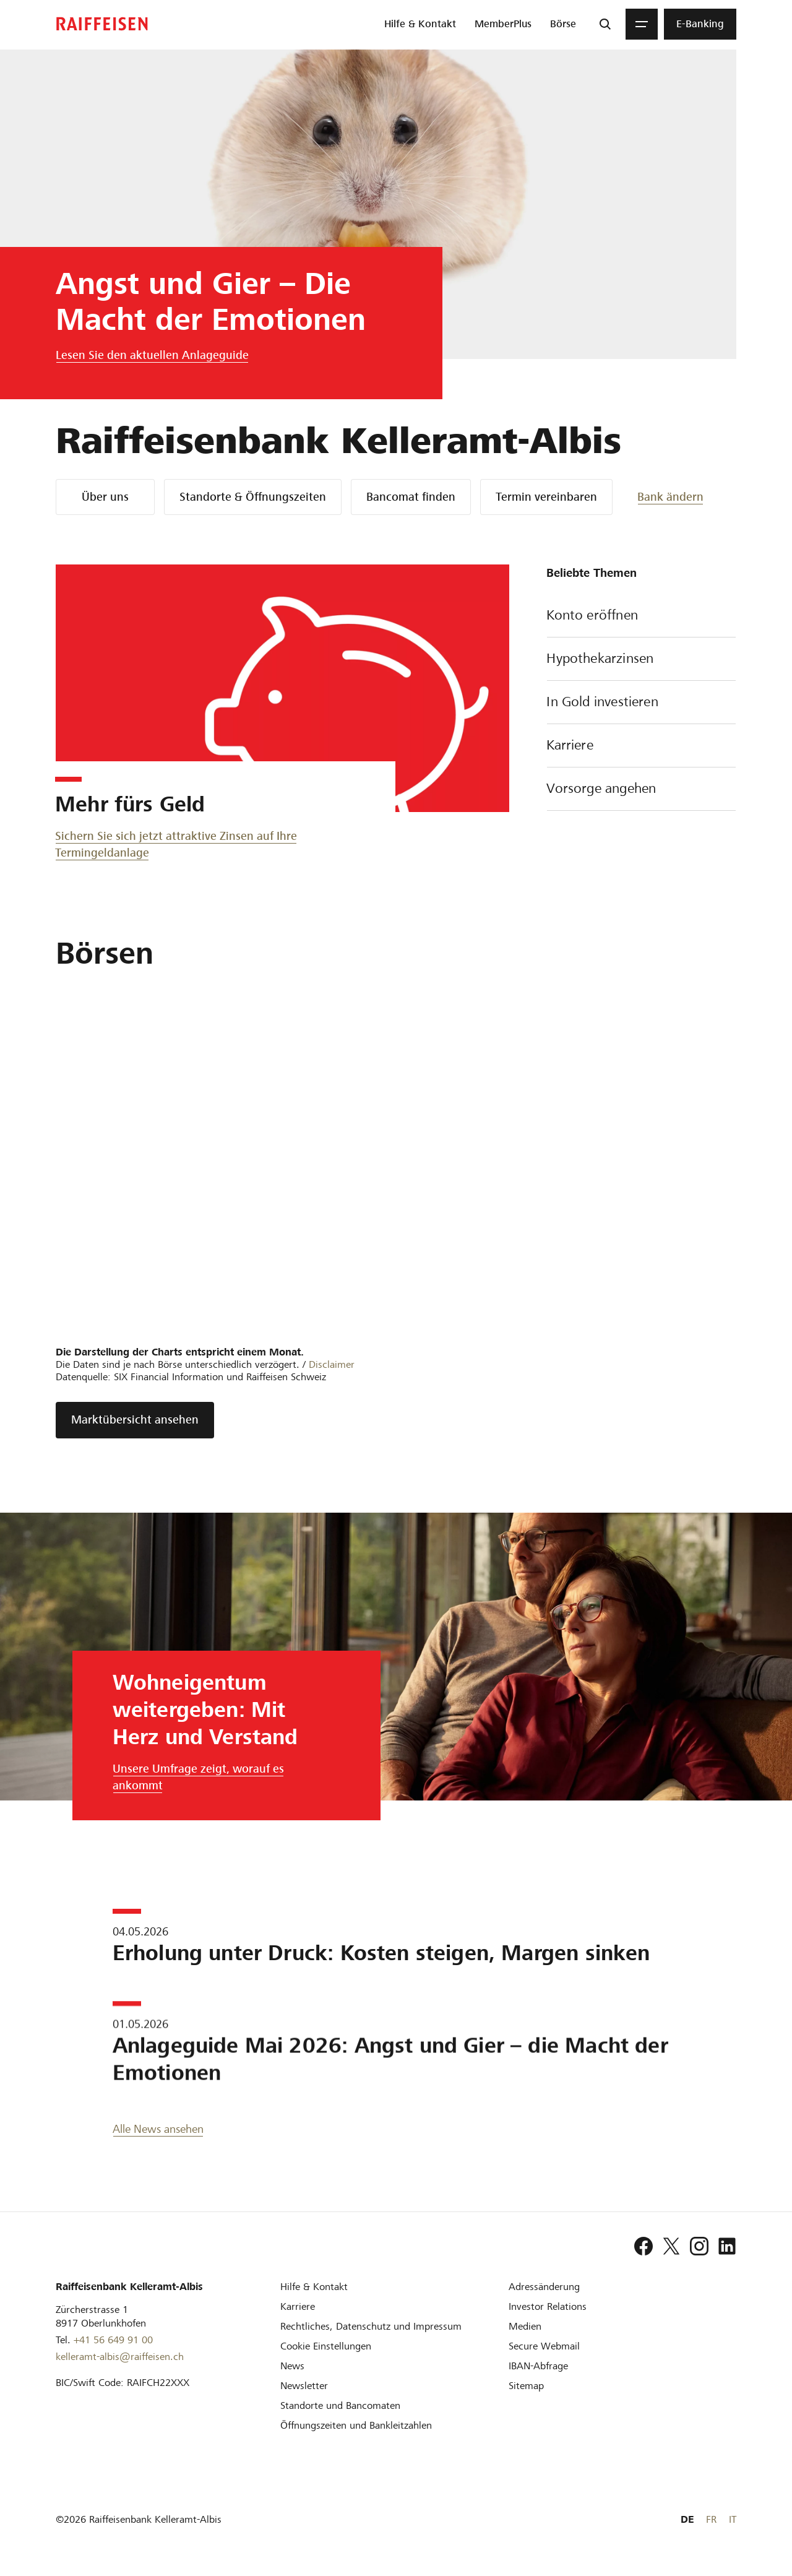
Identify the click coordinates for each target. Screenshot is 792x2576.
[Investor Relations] (548, 2306)
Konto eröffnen (641, 616)
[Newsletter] (304, 2386)
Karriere (641, 746)
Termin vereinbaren (546, 496)
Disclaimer (332, 1364)
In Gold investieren (641, 703)
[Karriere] (297, 2306)
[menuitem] (420, 24)
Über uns (105, 496)
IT (732, 2519)
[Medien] (525, 2326)
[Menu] (642, 24)
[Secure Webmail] (544, 2346)
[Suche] (605, 24)
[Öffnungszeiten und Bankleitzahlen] (356, 2425)
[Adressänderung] (544, 2287)
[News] (292, 2366)
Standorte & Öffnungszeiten (252, 496)
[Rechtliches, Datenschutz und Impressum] (371, 2326)
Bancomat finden (410, 496)
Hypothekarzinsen (641, 659)
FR (711, 2519)
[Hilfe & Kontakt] (314, 2287)
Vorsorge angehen (641, 789)
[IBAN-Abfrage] (538, 2366)
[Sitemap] (526, 2386)
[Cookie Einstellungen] (325, 2346)
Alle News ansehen (158, 2128)
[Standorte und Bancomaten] (340, 2405)
